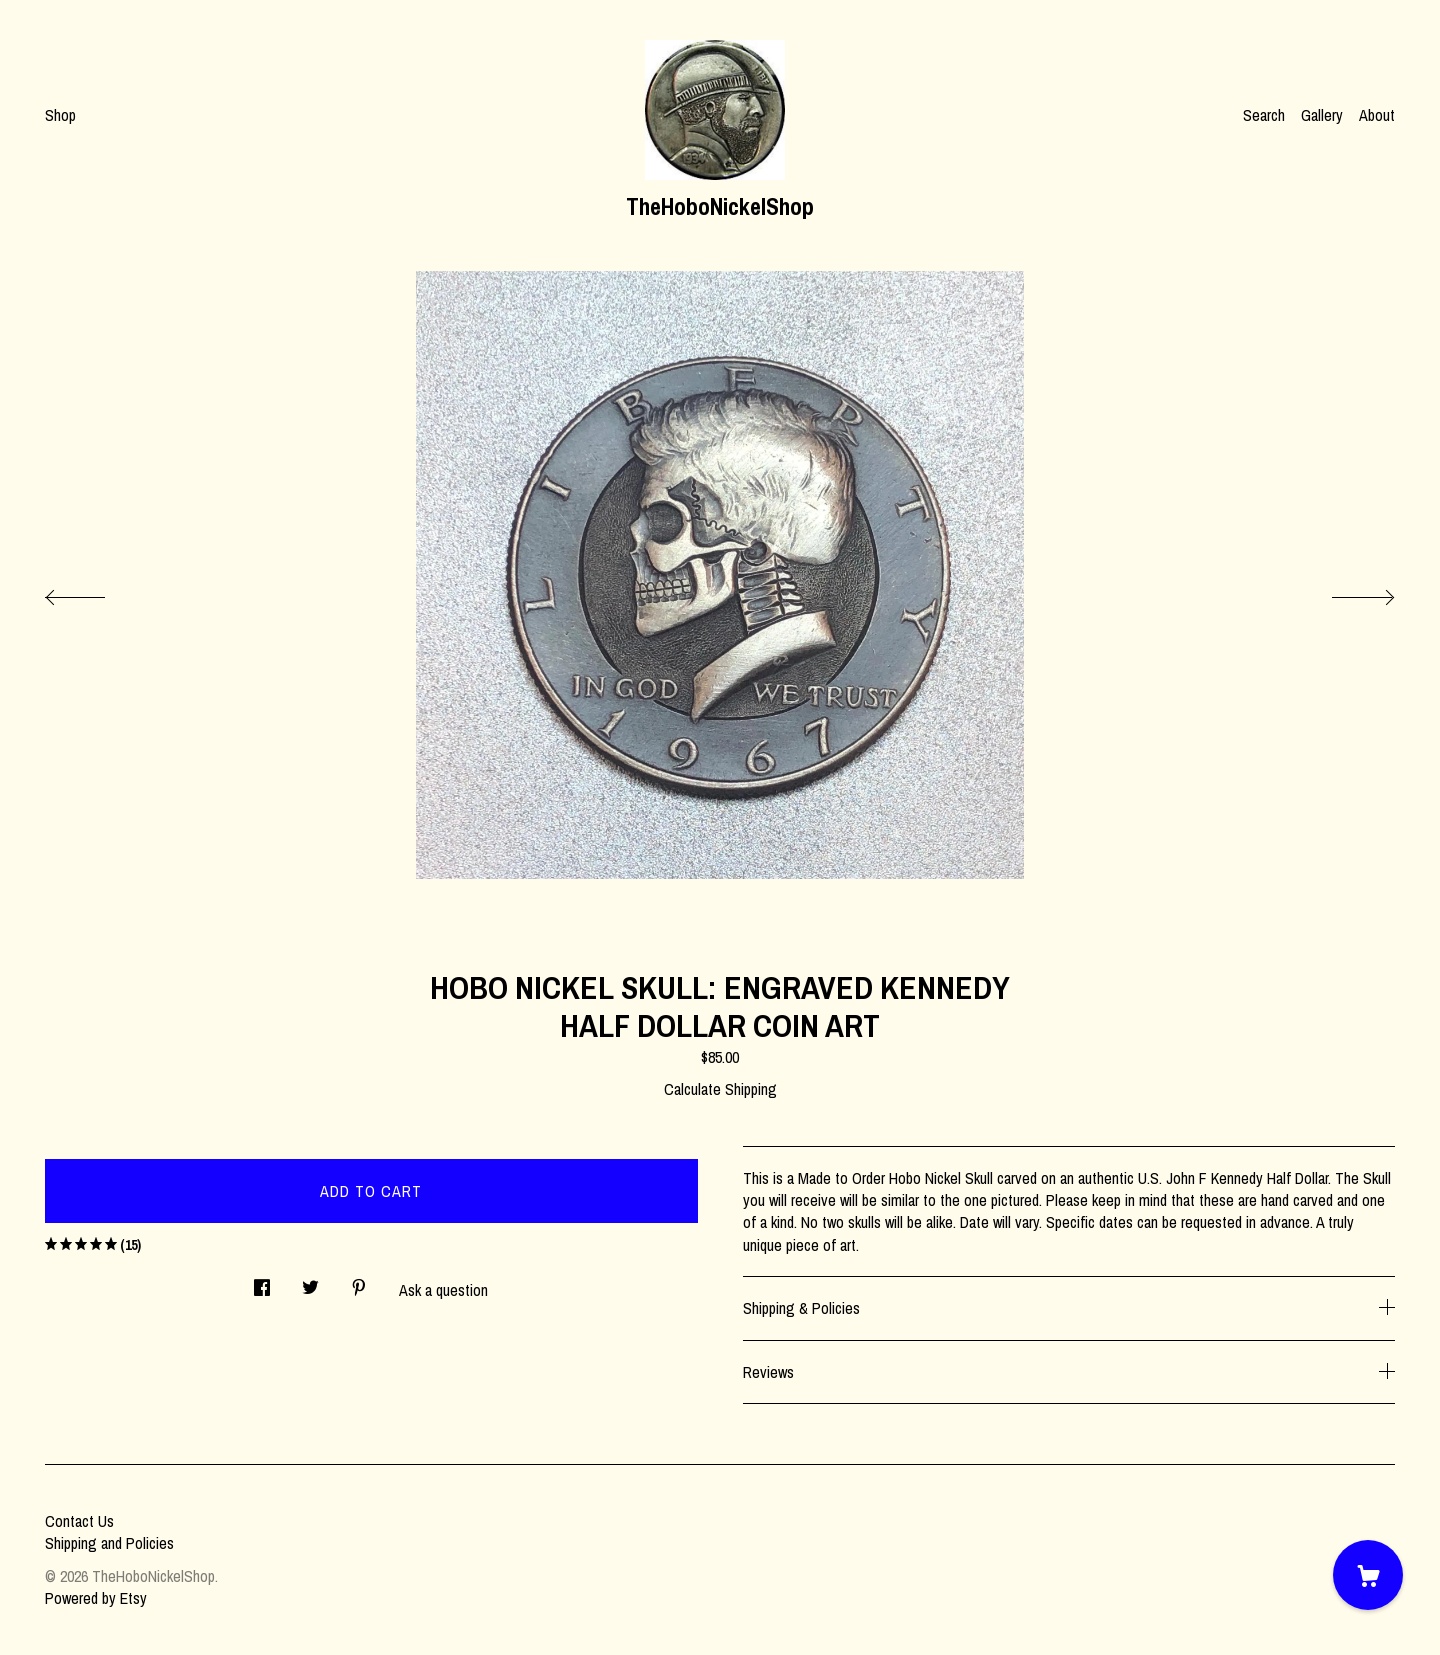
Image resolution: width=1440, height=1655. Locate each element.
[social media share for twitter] (310, 1281)
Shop (60, 115)
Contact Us (79, 1521)
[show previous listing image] (95, 592)
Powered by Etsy (96, 1598)
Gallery (1322, 115)
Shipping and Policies (109, 1543)
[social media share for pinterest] (359, 1281)
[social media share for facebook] (262, 1281)
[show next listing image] (1345, 592)
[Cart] (1368, 1575)
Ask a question (443, 1290)
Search (1264, 115)
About (1377, 115)
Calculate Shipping (720, 1089)
